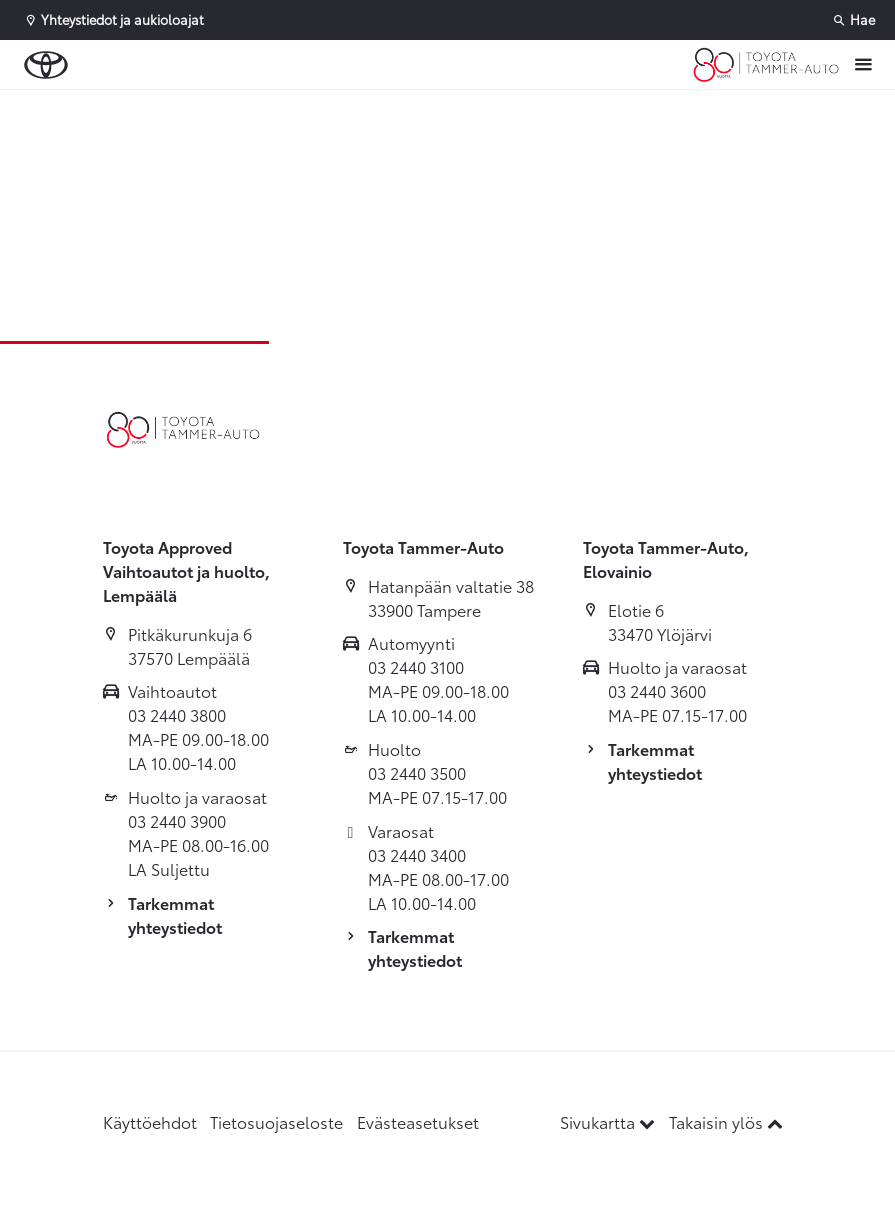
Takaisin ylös (726, 1121)
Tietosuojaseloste (276, 1121)
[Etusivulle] (766, 65)
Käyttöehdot (150, 1121)
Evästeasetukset (418, 1121)
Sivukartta (609, 1121)
